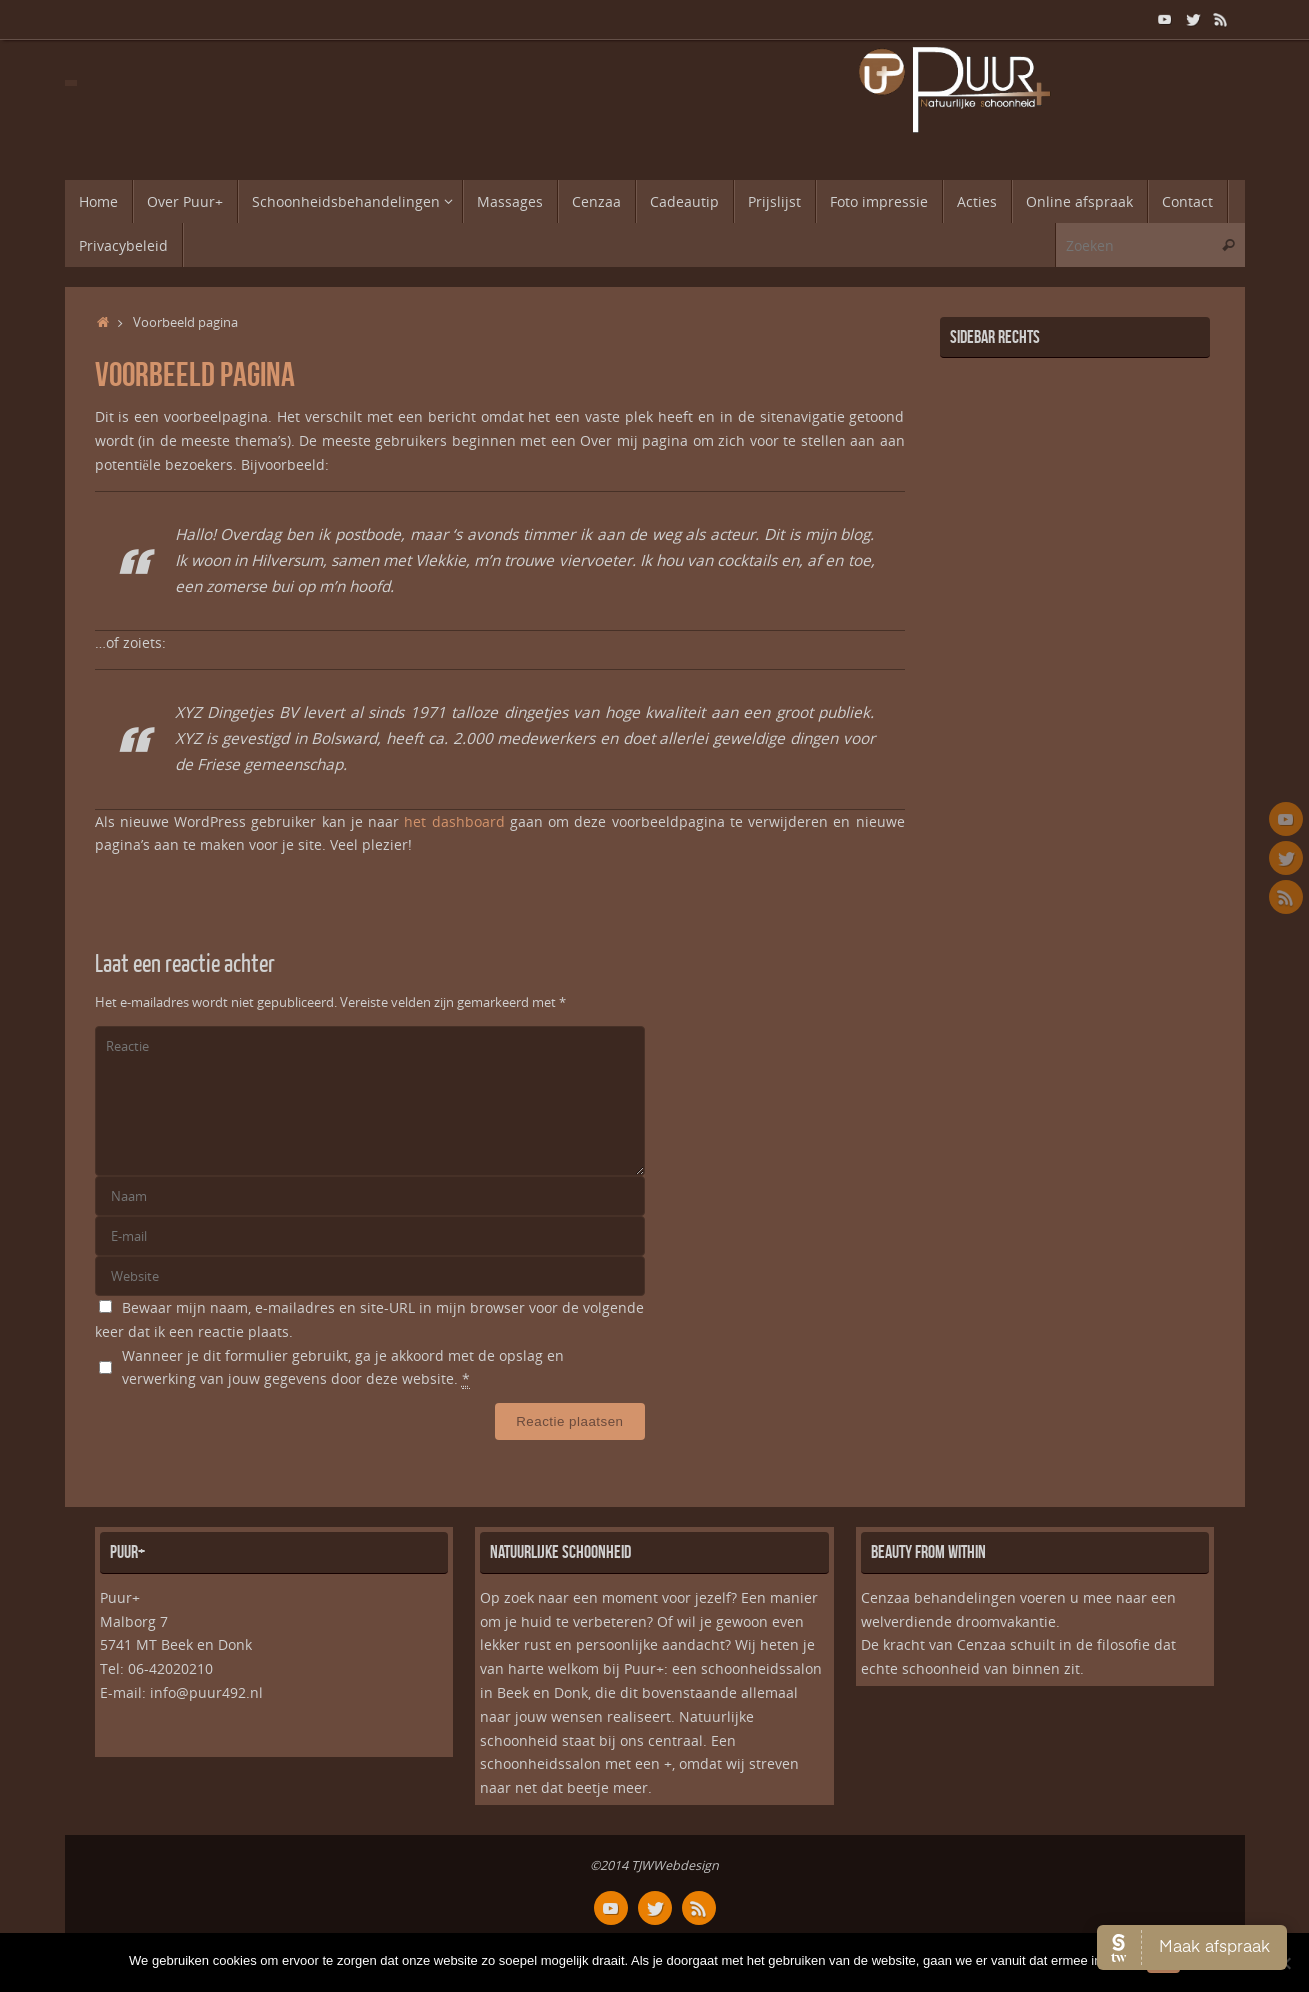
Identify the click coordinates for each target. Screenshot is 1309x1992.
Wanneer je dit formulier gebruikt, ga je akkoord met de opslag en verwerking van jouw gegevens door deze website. (343, 1368)
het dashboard (454, 821)
